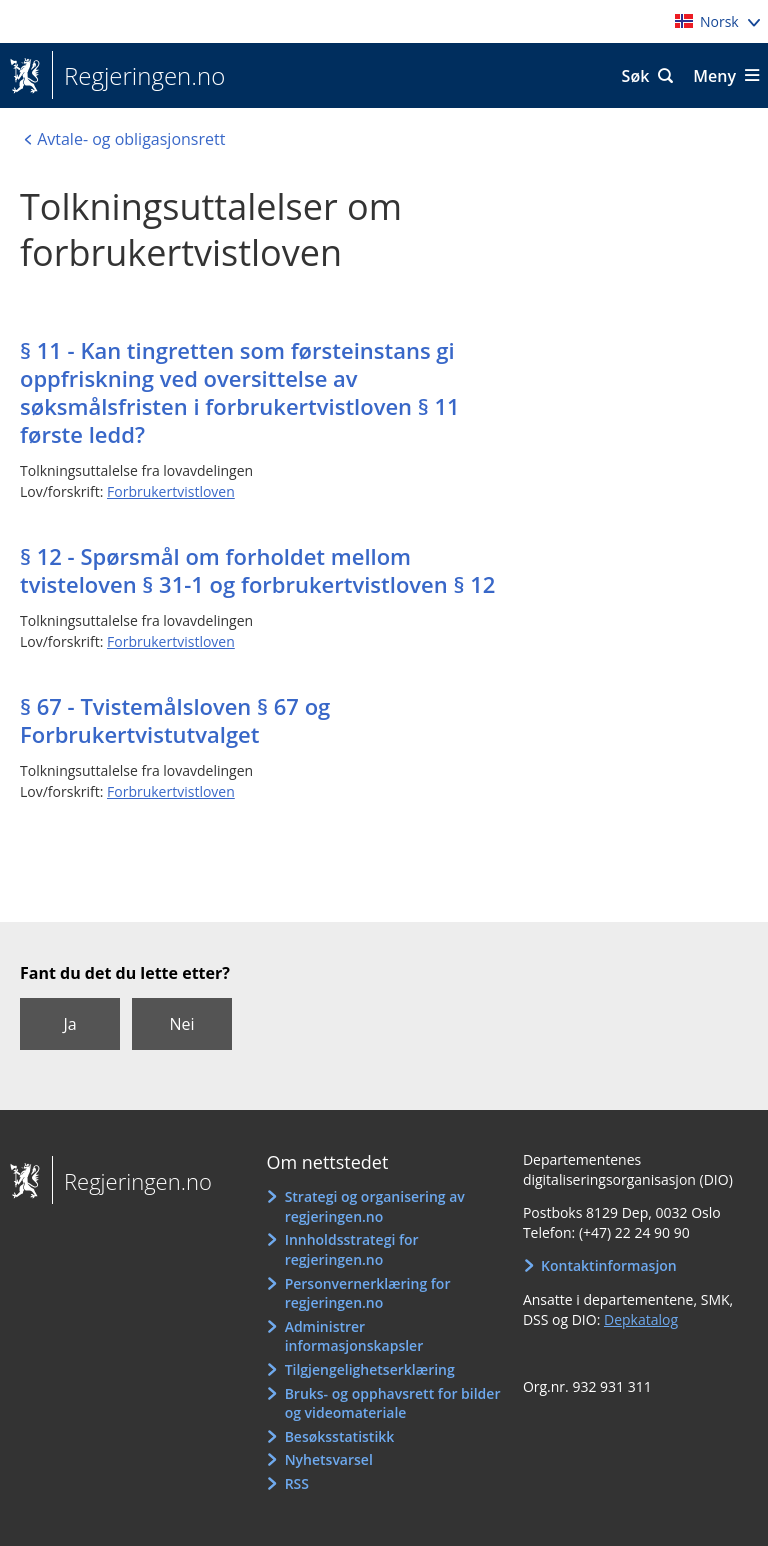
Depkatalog (641, 1319)
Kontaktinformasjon (609, 1265)
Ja (69, 1024)
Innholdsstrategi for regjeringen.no (352, 1249)
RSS (297, 1483)
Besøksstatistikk (340, 1436)
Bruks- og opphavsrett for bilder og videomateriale (393, 1403)
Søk (636, 76)
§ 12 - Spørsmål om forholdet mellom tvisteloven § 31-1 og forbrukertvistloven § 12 (257, 570)
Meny (714, 76)
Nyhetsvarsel (329, 1459)
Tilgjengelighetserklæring (370, 1369)
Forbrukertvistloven (171, 491)
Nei (181, 1024)
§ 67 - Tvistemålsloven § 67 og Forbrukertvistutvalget (175, 720)
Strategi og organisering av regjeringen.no (375, 1206)
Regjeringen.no (138, 76)
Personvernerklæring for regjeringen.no (368, 1293)
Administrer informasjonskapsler (354, 1336)
